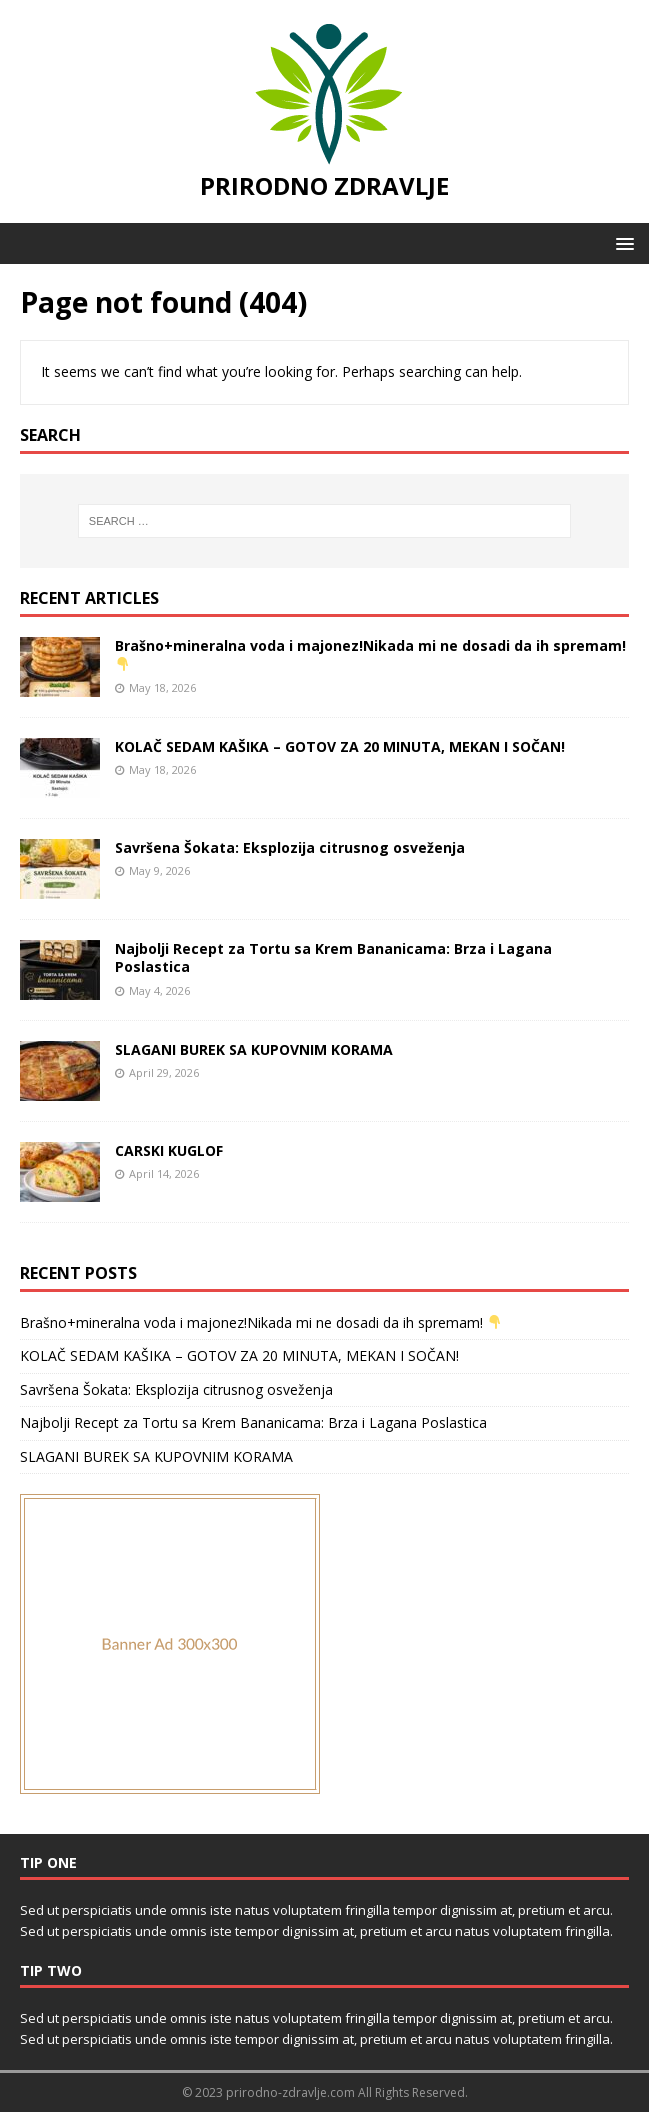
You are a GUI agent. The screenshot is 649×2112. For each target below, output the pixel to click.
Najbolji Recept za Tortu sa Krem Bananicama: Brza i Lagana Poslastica (333, 957)
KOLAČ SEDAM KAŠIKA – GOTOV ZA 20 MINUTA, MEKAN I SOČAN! (340, 746)
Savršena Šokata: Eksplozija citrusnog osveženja (290, 847)
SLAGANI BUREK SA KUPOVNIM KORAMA (254, 1049)
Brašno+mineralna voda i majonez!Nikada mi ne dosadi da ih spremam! (370, 653)
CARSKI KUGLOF (169, 1150)
